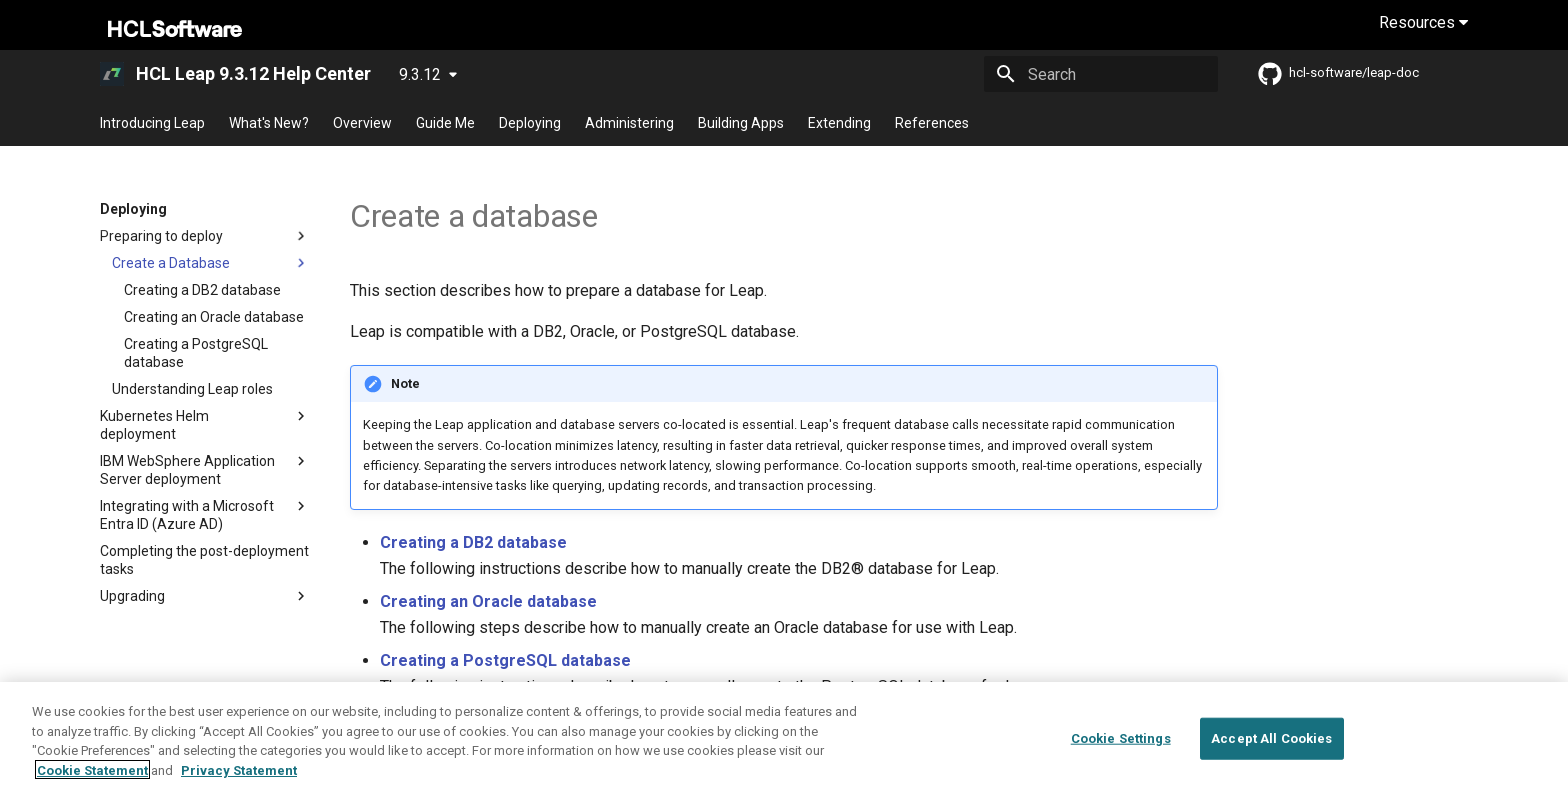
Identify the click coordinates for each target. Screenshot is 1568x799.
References (932, 123)
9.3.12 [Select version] (420, 74)
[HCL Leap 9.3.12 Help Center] (112, 74)
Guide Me (445, 123)
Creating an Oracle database (488, 601)
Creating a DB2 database (473, 542)
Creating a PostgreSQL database (505, 660)
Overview (362, 123)
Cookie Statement (92, 784)
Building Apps (741, 123)
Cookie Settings (1121, 752)
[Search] (1101, 74)
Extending (839, 123)
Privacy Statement (239, 784)
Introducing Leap (152, 123)
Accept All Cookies (1271, 752)
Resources (1423, 22)
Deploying (530, 123)
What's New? (269, 123)
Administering (629, 123)
